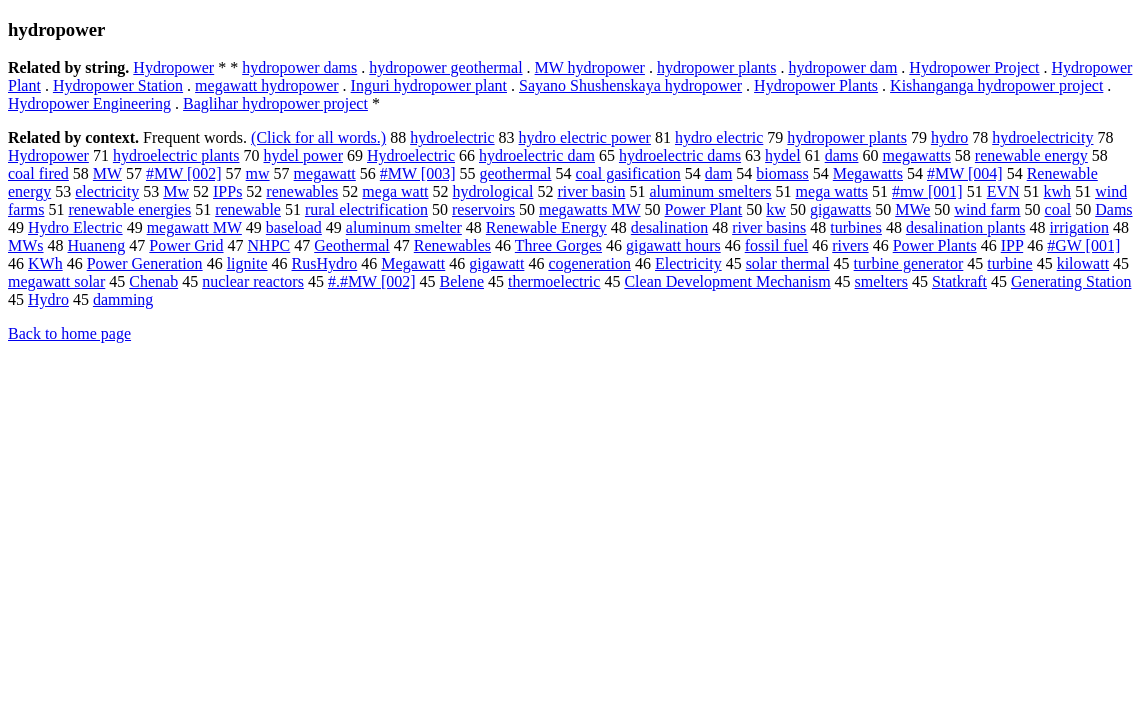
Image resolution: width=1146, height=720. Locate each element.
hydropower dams (299, 67)
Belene (462, 281)
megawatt (325, 173)
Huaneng (97, 245)
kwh (1058, 191)
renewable (248, 209)
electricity (107, 191)
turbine (1009, 263)
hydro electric (719, 137)
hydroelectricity (1042, 137)
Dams (1113, 209)
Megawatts (868, 173)
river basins (769, 227)
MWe (912, 209)
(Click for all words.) (318, 137)
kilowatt (1083, 263)
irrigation (1079, 227)
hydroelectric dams (680, 155)
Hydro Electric (75, 227)
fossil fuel (777, 245)
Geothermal (352, 245)
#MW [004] (965, 173)
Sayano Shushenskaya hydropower (630, 85)
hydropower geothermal (445, 67)
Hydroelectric (411, 155)
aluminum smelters (710, 191)
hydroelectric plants (176, 155)
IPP (1012, 245)
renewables (302, 191)
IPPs (227, 191)
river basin (591, 191)
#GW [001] (1083, 245)
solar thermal (788, 263)
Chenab (153, 281)
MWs (26, 245)
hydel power (304, 155)
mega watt (395, 191)
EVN (1003, 191)
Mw (176, 191)
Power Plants (935, 245)
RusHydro (325, 263)
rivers (850, 245)
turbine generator (909, 263)
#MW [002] (184, 173)
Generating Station (1071, 281)
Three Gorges (558, 245)
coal (1058, 209)
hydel (783, 155)
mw (258, 173)
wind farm (987, 209)
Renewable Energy (546, 227)
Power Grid (186, 245)
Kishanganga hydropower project (996, 85)
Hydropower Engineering (89, 103)
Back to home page (69, 333)
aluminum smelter (404, 227)
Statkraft (959, 281)
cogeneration (589, 263)
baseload (294, 227)
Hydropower (173, 67)
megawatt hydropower (267, 85)
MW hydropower (590, 67)
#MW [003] (418, 173)
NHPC (269, 245)
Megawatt (413, 263)
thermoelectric (554, 281)
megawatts (916, 155)
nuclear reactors (253, 281)
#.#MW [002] (372, 281)
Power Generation (145, 263)
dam (719, 173)
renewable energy (1031, 155)
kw (776, 209)
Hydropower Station (118, 85)
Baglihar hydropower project (275, 103)
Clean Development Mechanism (727, 281)
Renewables (452, 245)
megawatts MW (589, 209)
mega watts (832, 191)
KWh (45, 263)
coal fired (38, 173)
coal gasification (627, 173)
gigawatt (496, 263)
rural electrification (366, 209)
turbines (856, 227)
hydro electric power (585, 137)
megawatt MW (194, 227)
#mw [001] (927, 191)
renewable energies (129, 209)
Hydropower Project (974, 67)
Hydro (48, 299)
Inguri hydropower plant (429, 85)
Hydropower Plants (816, 85)
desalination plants (966, 227)
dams (842, 155)
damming (123, 299)
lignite (247, 263)
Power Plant (704, 209)
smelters (881, 281)
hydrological (493, 191)
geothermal (516, 173)
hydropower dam (842, 67)
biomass (782, 173)
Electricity (688, 263)
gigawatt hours (673, 245)
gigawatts (840, 209)
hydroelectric (452, 137)
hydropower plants (717, 67)
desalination (669, 227)
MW (107, 173)
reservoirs (483, 209)
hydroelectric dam (537, 155)
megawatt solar (56, 281)
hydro (949, 137)
